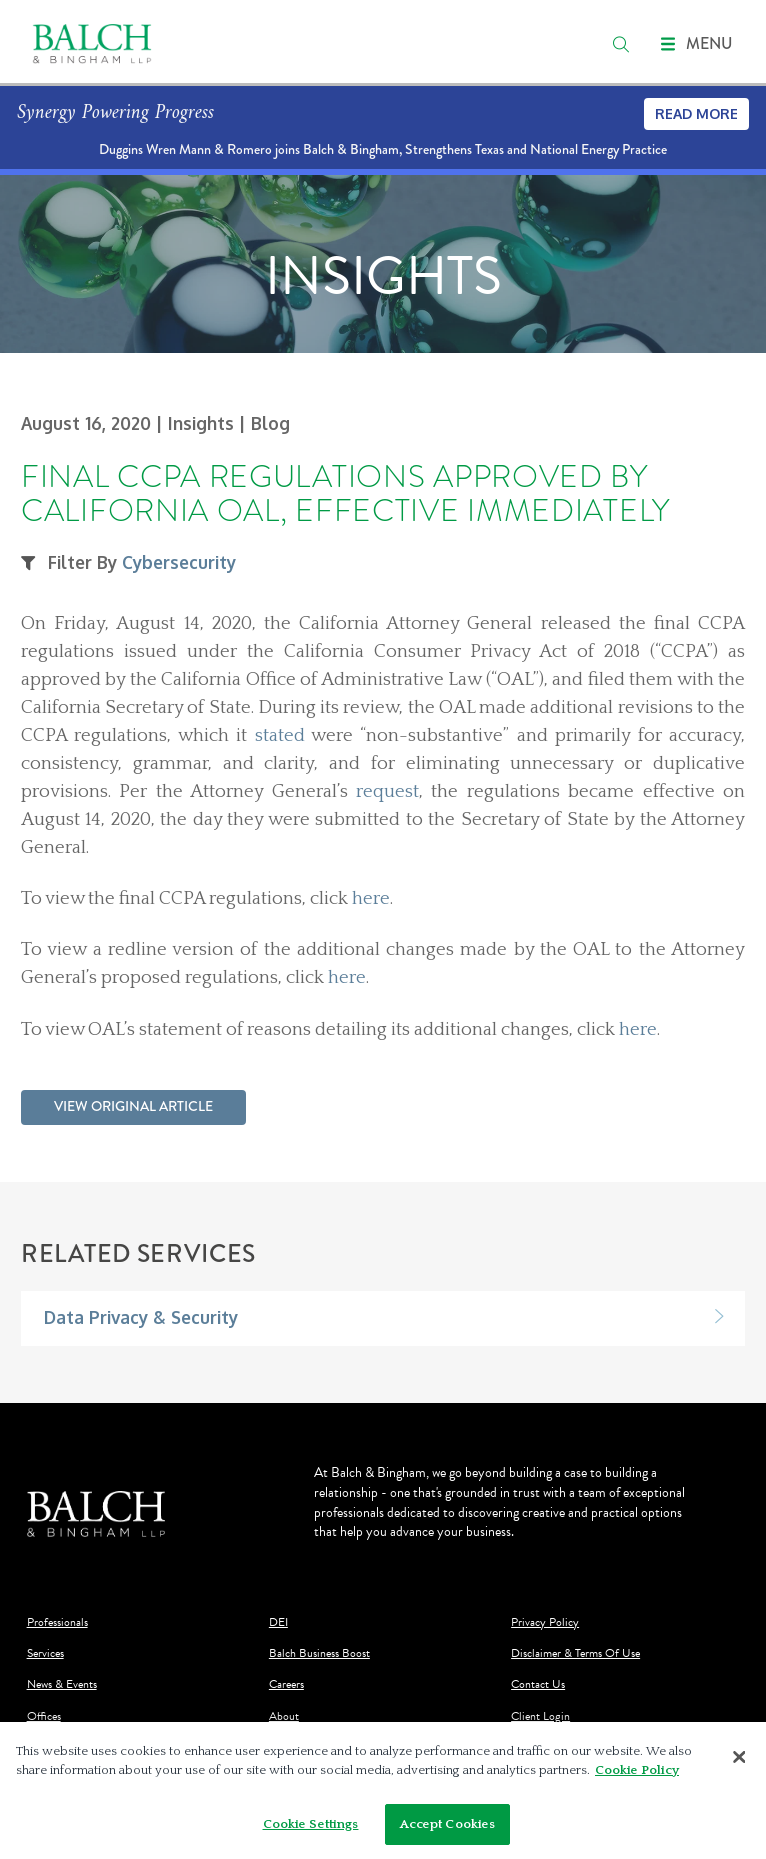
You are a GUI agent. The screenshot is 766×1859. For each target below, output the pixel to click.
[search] (621, 44)
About (284, 1716)
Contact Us (538, 1684)
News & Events (62, 1684)
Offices (44, 1716)
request (387, 791)
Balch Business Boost (319, 1653)
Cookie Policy (637, 1776)
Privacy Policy (545, 1622)
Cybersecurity (179, 562)
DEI (278, 1622)
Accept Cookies (448, 1830)
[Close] (739, 1762)
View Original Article (133, 1106)
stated (280, 735)
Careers (286, 1684)
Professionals (57, 1622)
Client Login (540, 1716)
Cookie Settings (311, 1830)
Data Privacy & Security (141, 1317)
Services (45, 1653)
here (371, 898)
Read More (696, 113)
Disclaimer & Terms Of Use (575, 1653)
